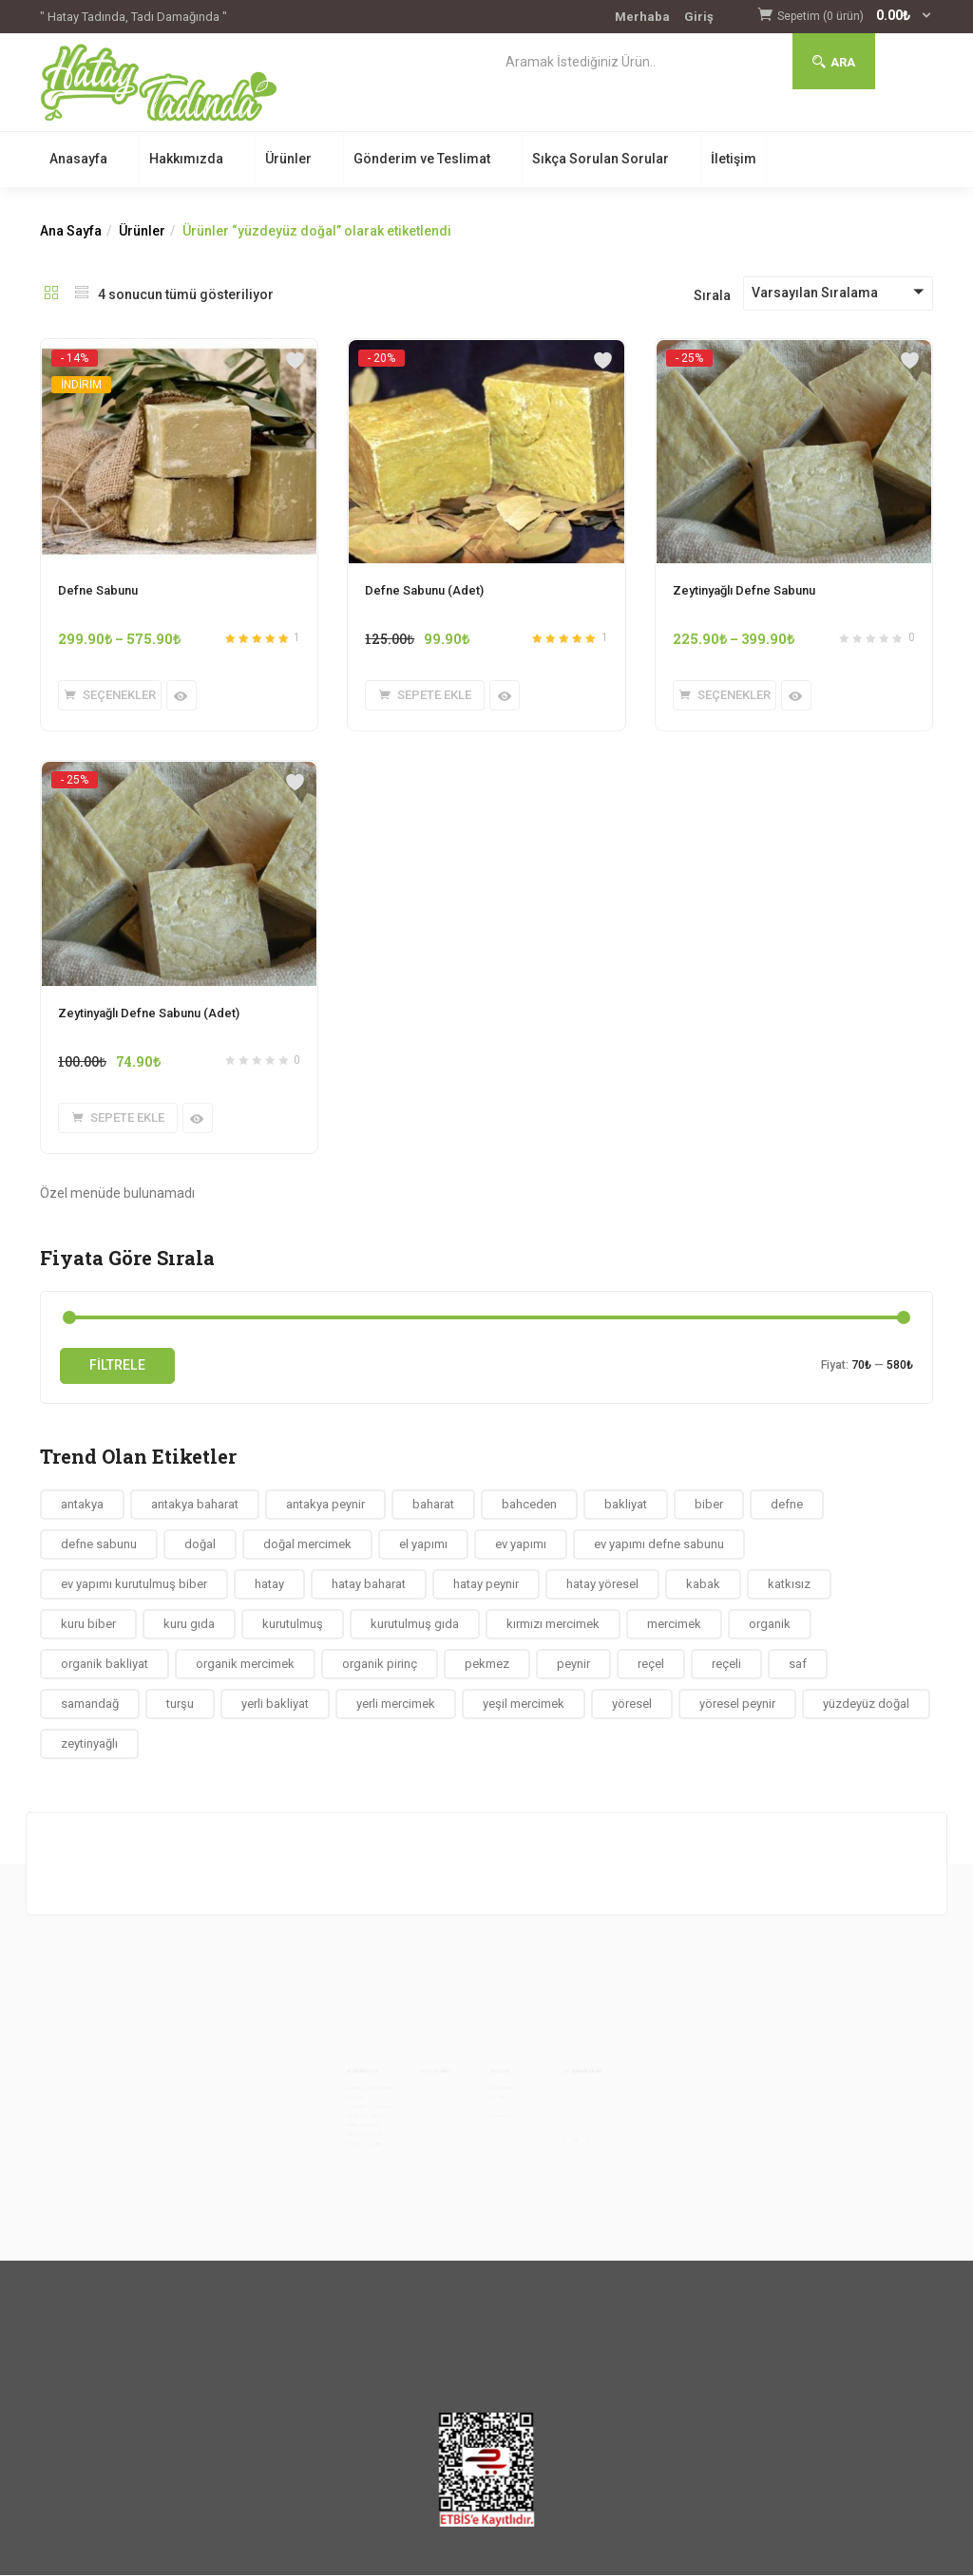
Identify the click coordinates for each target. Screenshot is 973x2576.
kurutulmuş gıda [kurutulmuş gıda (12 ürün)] (415, 1624)
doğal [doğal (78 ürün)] (200, 1544)
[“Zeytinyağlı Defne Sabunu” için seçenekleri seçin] (724, 695)
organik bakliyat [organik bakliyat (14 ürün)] (104, 1664)
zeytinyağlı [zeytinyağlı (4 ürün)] (89, 1743)
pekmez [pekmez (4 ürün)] (487, 1664)
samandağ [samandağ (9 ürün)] (90, 1703)
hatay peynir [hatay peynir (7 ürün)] (486, 1584)
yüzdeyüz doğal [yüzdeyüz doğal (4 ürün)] (866, 1703)
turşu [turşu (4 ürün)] (180, 1703)
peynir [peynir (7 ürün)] (573, 1664)
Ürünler (288, 158)
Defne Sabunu (98, 590)
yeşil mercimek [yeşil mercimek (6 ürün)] (523, 1703)
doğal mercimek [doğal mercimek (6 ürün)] (307, 1544)
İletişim (733, 158)
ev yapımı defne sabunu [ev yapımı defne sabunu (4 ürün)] (659, 1544)
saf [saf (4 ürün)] (798, 1664)
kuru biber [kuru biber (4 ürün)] (88, 1624)
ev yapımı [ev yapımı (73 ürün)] (520, 1544)
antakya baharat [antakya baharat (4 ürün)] (194, 1504)
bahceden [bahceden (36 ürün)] (529, 1504)
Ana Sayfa (71, 230)
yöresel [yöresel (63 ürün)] (632, 1703)
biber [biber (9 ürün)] (709, 1504)
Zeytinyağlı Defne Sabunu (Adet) (148, 1013)
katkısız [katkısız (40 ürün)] (789, 1584)
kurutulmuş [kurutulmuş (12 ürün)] (292, 1624)
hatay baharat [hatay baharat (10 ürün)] (369, 1584)
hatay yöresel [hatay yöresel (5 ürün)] (602, 1584)
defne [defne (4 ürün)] (787, 1504)
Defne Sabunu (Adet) (424, 590)
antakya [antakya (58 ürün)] (82, 1504)
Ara (833, 62)
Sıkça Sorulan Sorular (600, 158)
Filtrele (117, 1365)
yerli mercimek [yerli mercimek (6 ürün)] (395, 1703)
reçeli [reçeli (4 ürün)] (726, 1664)
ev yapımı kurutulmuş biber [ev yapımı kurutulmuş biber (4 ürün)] (134, 1584)
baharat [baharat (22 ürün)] (433, 1504)
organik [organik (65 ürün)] (770, 1624)
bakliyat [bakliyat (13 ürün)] (625, 1504)
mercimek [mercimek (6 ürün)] (674, 1624)
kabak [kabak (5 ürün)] (703, 1584)
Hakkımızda (186, 158)
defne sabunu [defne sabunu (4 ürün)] (99, 1544)
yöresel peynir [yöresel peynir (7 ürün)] (737, 1703)
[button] (855, 16)
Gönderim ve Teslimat (421, 158)
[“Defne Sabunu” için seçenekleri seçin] (110, 695)
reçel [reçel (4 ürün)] (651, 1664)
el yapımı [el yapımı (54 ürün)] (423, 1544)
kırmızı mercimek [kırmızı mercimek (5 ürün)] (553, 1624)
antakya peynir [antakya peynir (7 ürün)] (325, 1504)
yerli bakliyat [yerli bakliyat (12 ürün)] (275, 1703)
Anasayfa (78, 158)
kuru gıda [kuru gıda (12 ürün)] (189, 1624)
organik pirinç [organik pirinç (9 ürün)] (379, 1664)
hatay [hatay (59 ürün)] (269, 1584)
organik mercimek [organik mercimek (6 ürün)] (245, 1664)
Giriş (699, 16)
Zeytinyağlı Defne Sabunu (744, 590)
